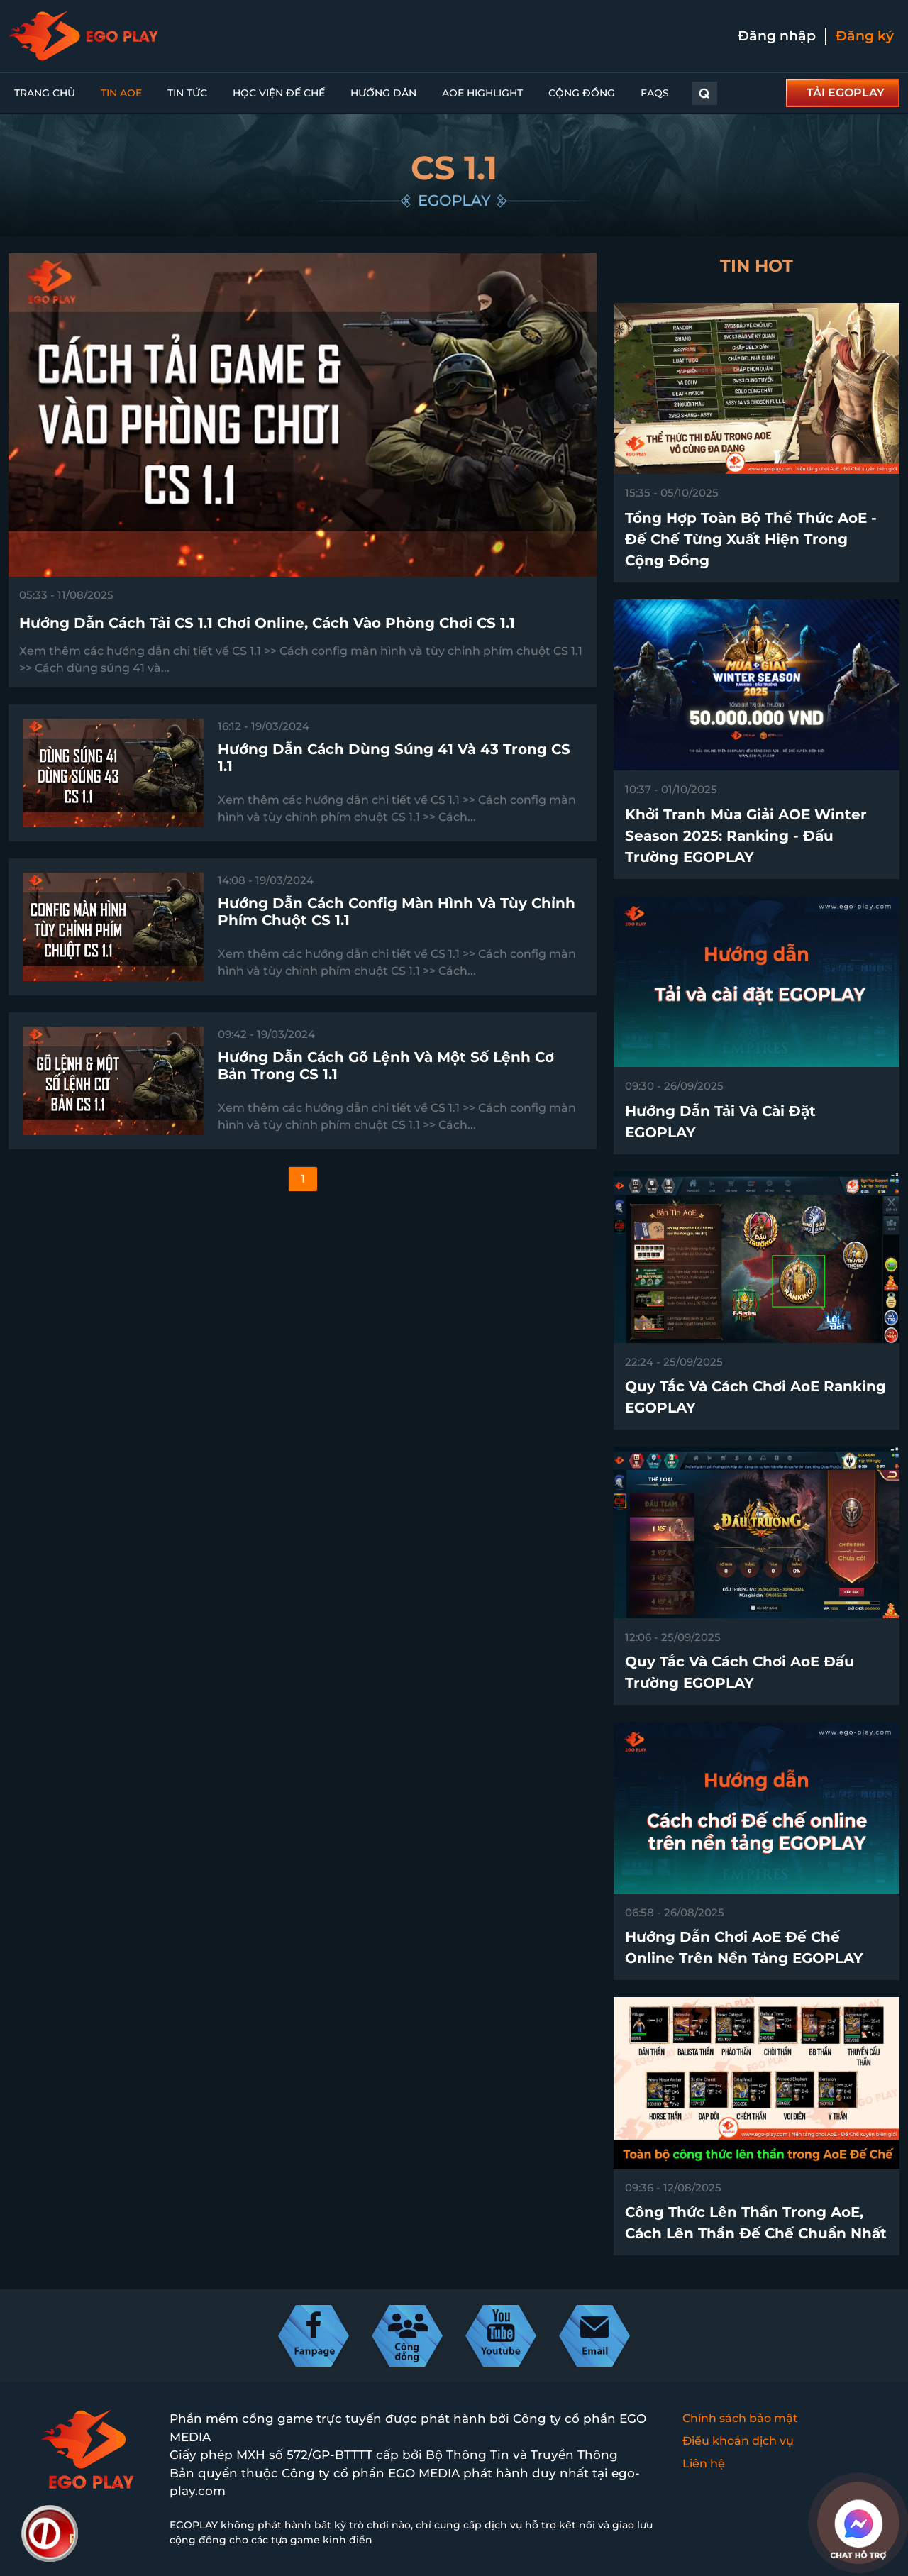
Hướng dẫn (383, 93)
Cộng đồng (581, 93)
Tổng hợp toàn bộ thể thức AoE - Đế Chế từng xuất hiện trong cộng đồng (751, 539)
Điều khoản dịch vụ (738, 2441)
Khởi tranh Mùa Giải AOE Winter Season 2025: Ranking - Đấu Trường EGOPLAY (746, 836)
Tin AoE (121, 93)
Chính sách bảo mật (740, 2418)
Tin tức (187, 93)
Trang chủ (44, 93)
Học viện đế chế (279, 93)
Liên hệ (703, 2463)
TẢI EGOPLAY (846, 92)
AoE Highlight (482, 93)
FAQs (655, 93)
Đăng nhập (777, 36)
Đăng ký (865, 36)
